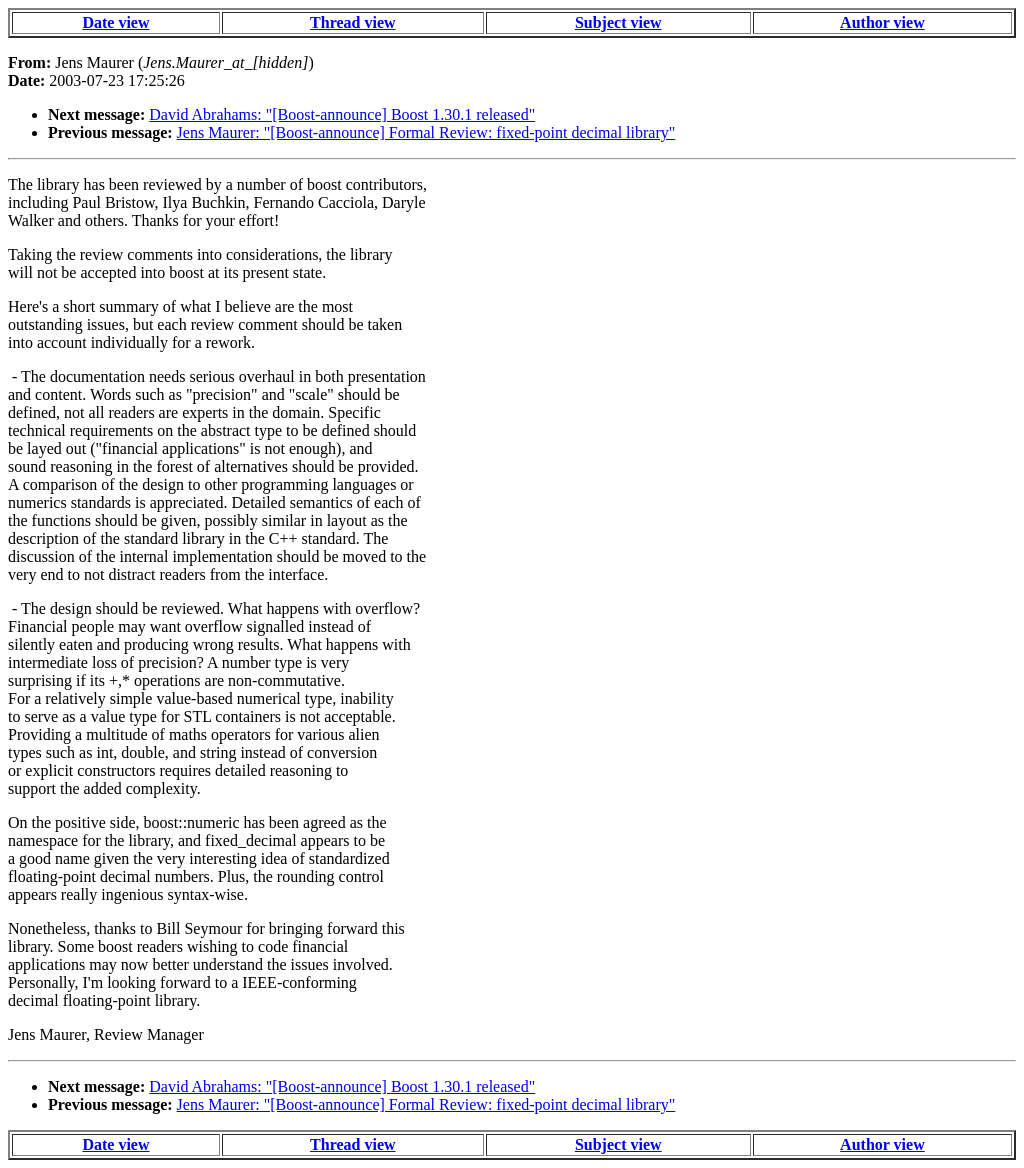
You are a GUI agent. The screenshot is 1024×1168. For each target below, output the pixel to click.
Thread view (352, 22)
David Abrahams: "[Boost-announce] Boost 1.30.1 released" (342, 114)
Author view (882, 22)
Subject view (618, 22)
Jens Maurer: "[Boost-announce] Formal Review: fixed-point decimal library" (426, 132)
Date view (115, 22)
